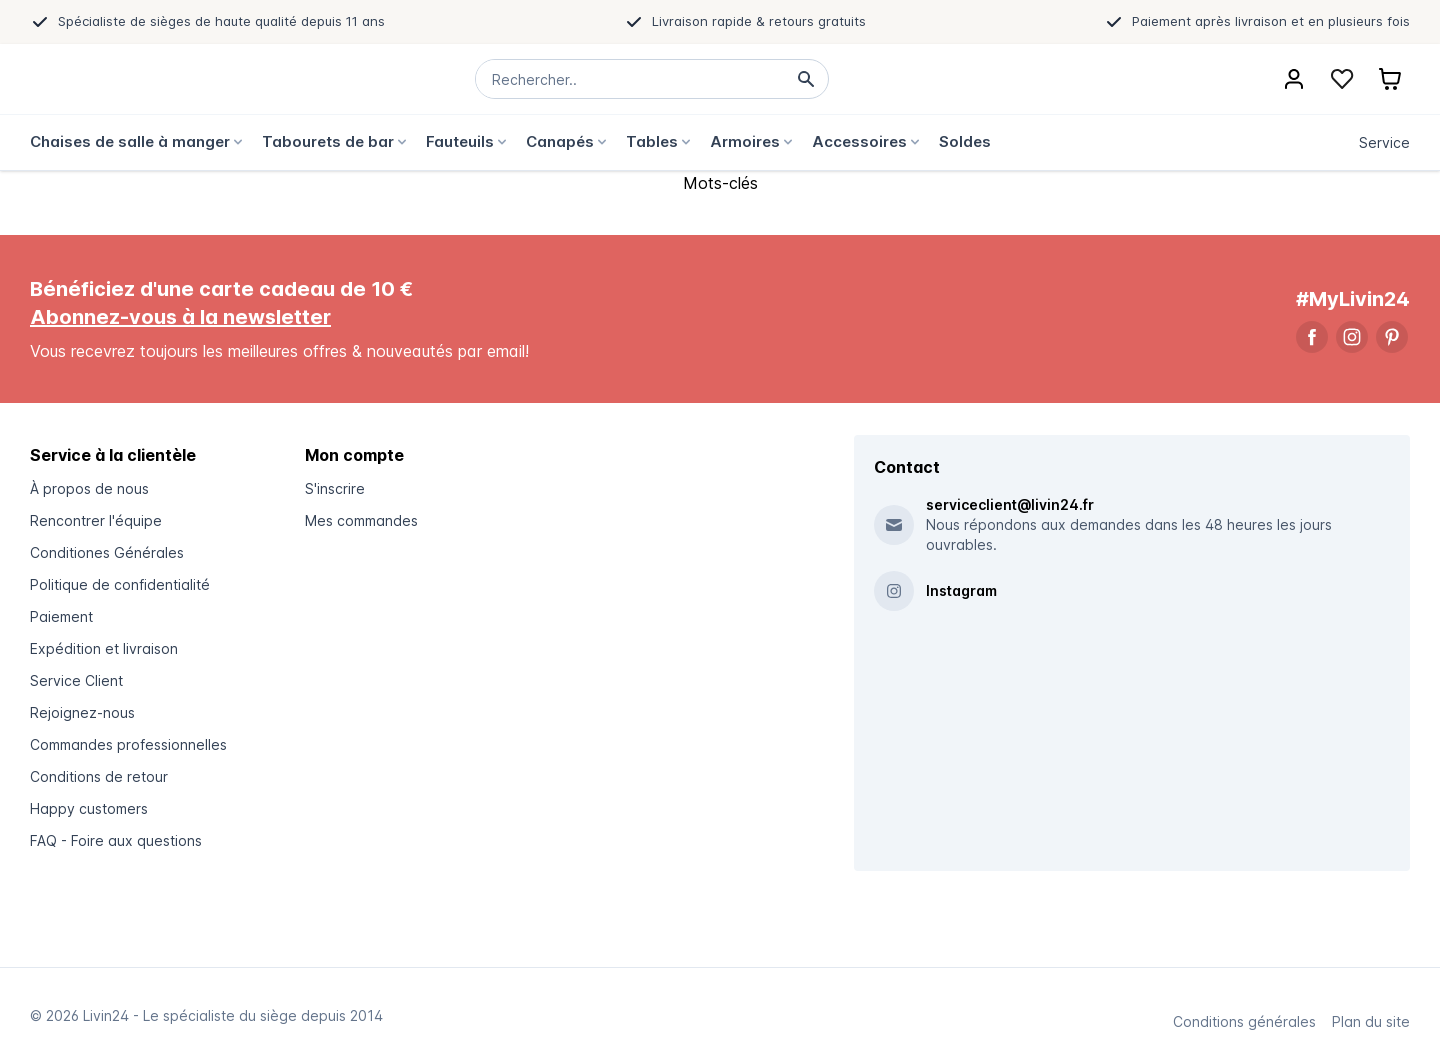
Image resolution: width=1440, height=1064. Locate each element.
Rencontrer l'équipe (96, 520)
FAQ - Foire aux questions (116, 840)
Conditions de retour (99, 776)
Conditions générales (1244, 1021)
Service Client (76, 680)
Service (1384, 142)
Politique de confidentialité (120, 584)
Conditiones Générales (107, 552)
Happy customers (89, 808)
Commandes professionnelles (128, 744)
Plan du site (1371, 1021)
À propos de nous (89, 488)
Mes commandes (361, 520)
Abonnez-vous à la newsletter (180, 317)
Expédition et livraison (104, 648)
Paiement (61, 616)
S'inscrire (335, 488)
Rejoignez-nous (82, 712)
